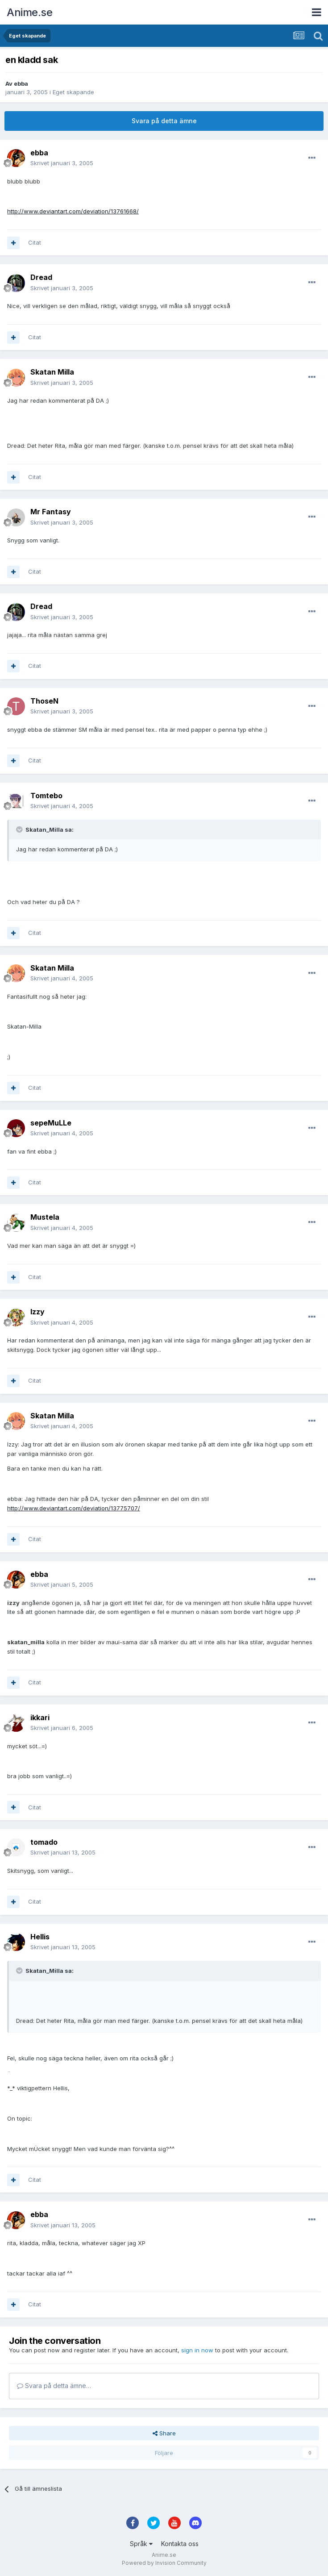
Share (164, 2433)
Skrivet (61, 163)
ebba (21, 83)
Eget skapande (73, 92)
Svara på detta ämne (164, 121)
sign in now (197, 2350)
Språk (141, 2543)
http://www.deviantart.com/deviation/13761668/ (73, 211)
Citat (34, 242)
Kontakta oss (180, 2543)
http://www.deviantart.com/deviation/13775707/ (73, 1508)
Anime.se (29, 12)
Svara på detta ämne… (54, 2385)
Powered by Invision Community (164, 2562)
